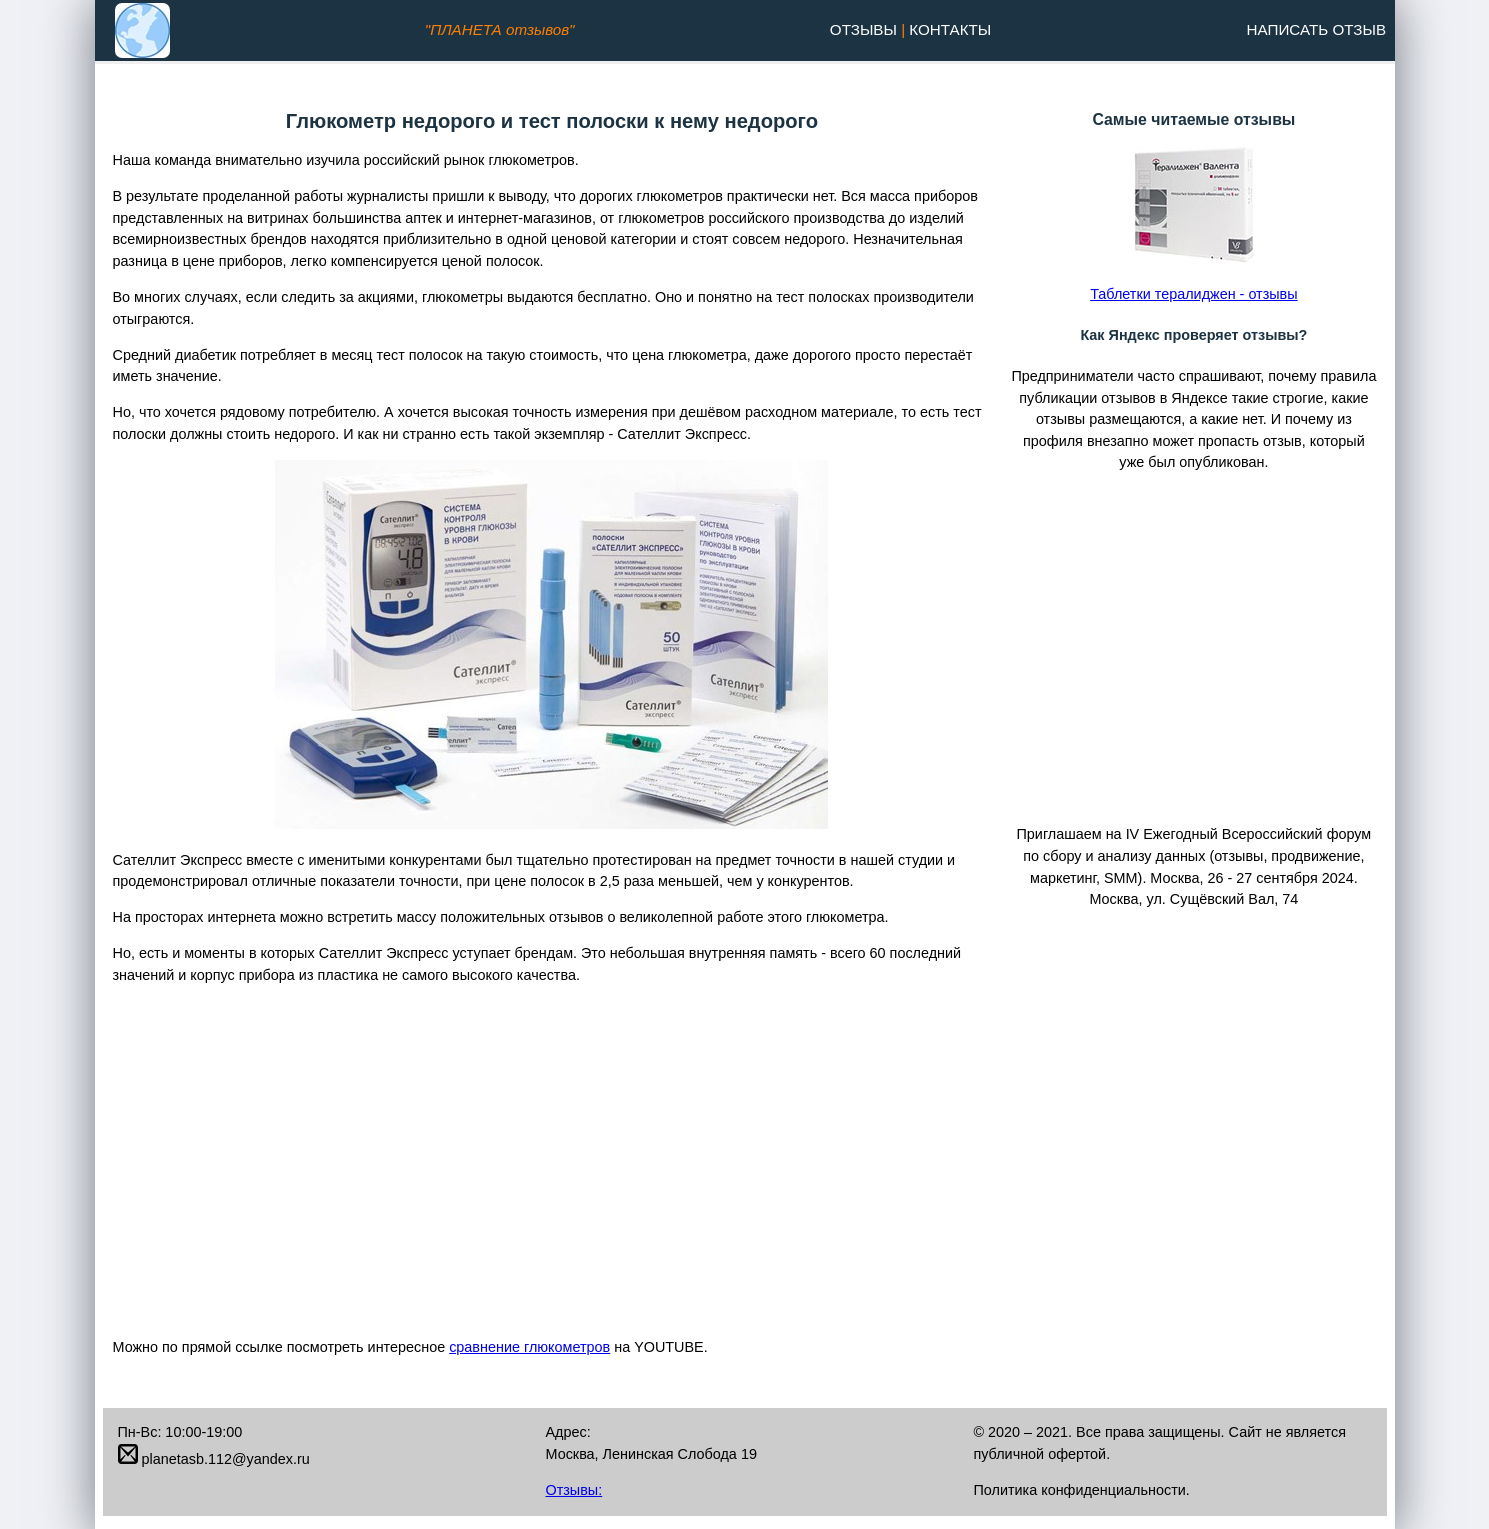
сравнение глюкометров (529, 1347)
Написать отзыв (1316, 29)
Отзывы (863, 29)
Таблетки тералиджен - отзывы (1193, 294)
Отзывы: (573, 1490)
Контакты (950, 29)
